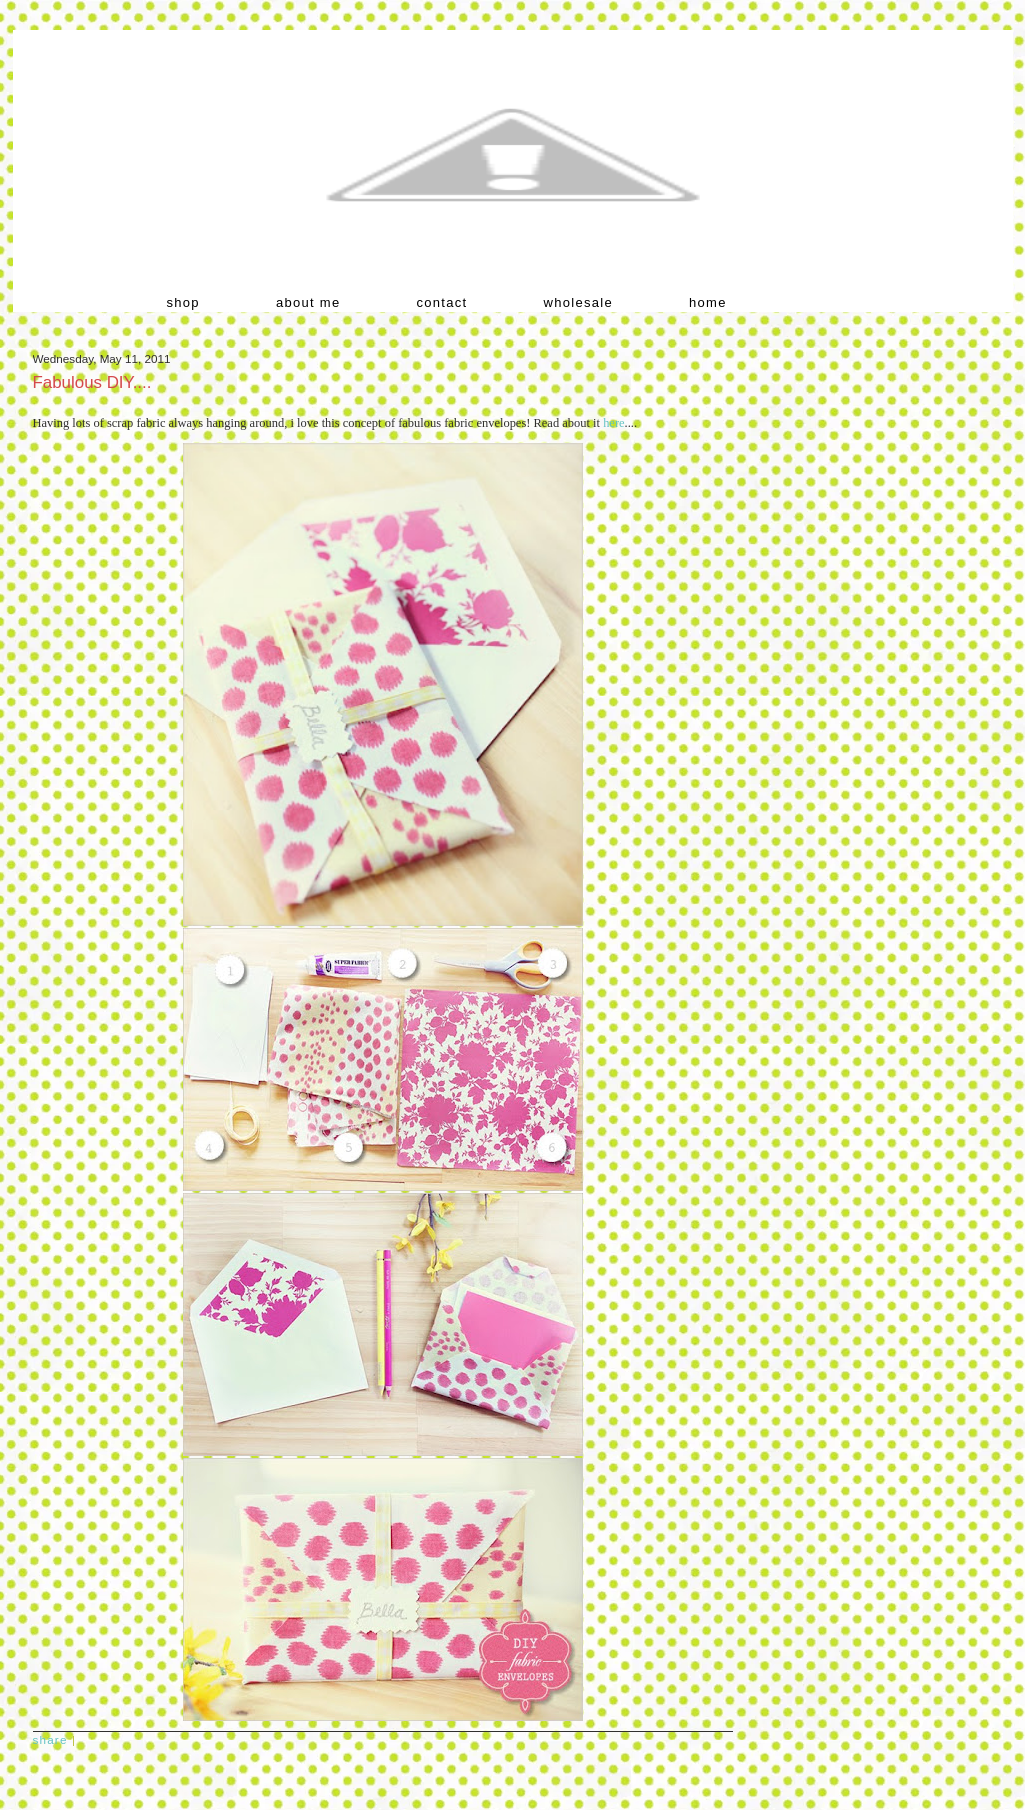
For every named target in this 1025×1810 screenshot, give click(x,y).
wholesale (579, 302)
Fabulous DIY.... (92, 382)
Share (50, 1739)
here (613, 423)
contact (442, 302)
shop (183, 302)
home (708, 302)
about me (308, 302)
